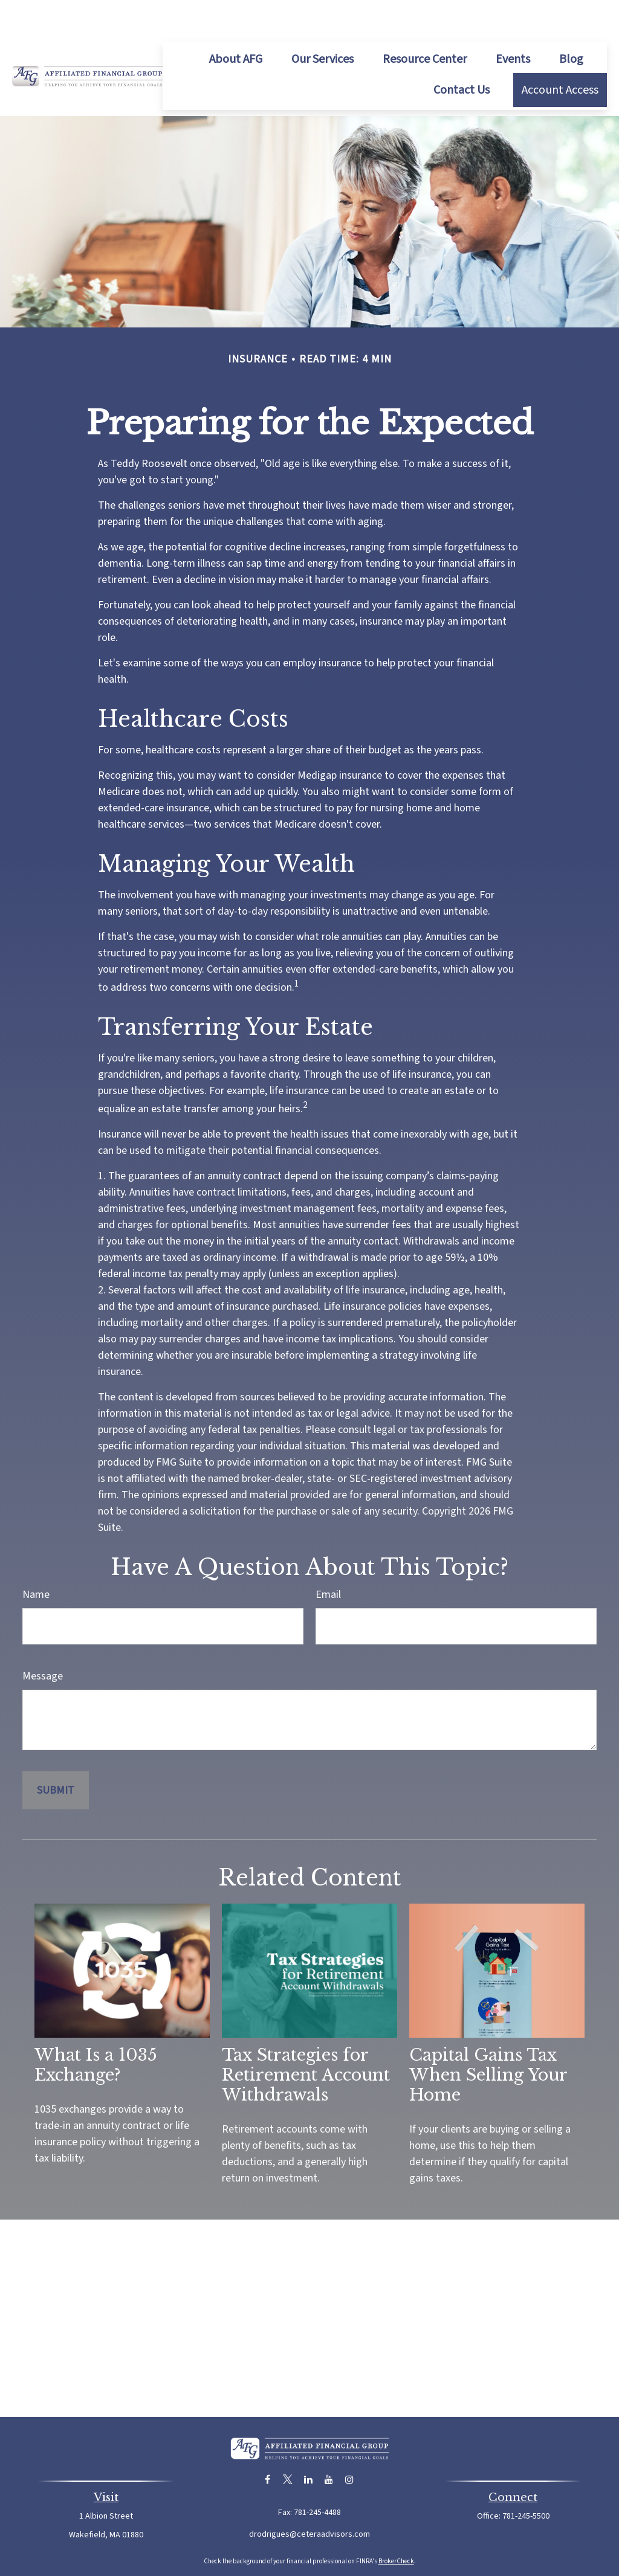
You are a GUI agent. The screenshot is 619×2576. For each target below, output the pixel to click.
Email (328, 1558)
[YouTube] (329, 2443)
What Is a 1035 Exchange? (95, 2029)
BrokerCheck (396, 2524)
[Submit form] (55, 1754)
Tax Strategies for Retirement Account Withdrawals (306, 2039)
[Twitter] (288, 2443)
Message (42, 1639)
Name (36, 1558)
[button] (236, 23)
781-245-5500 (525, 2480)
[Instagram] (350, 2443)
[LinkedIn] (308, 2443)
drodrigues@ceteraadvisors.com (309, 2498)
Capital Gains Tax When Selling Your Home (488, 2039)
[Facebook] (267, 2443)
